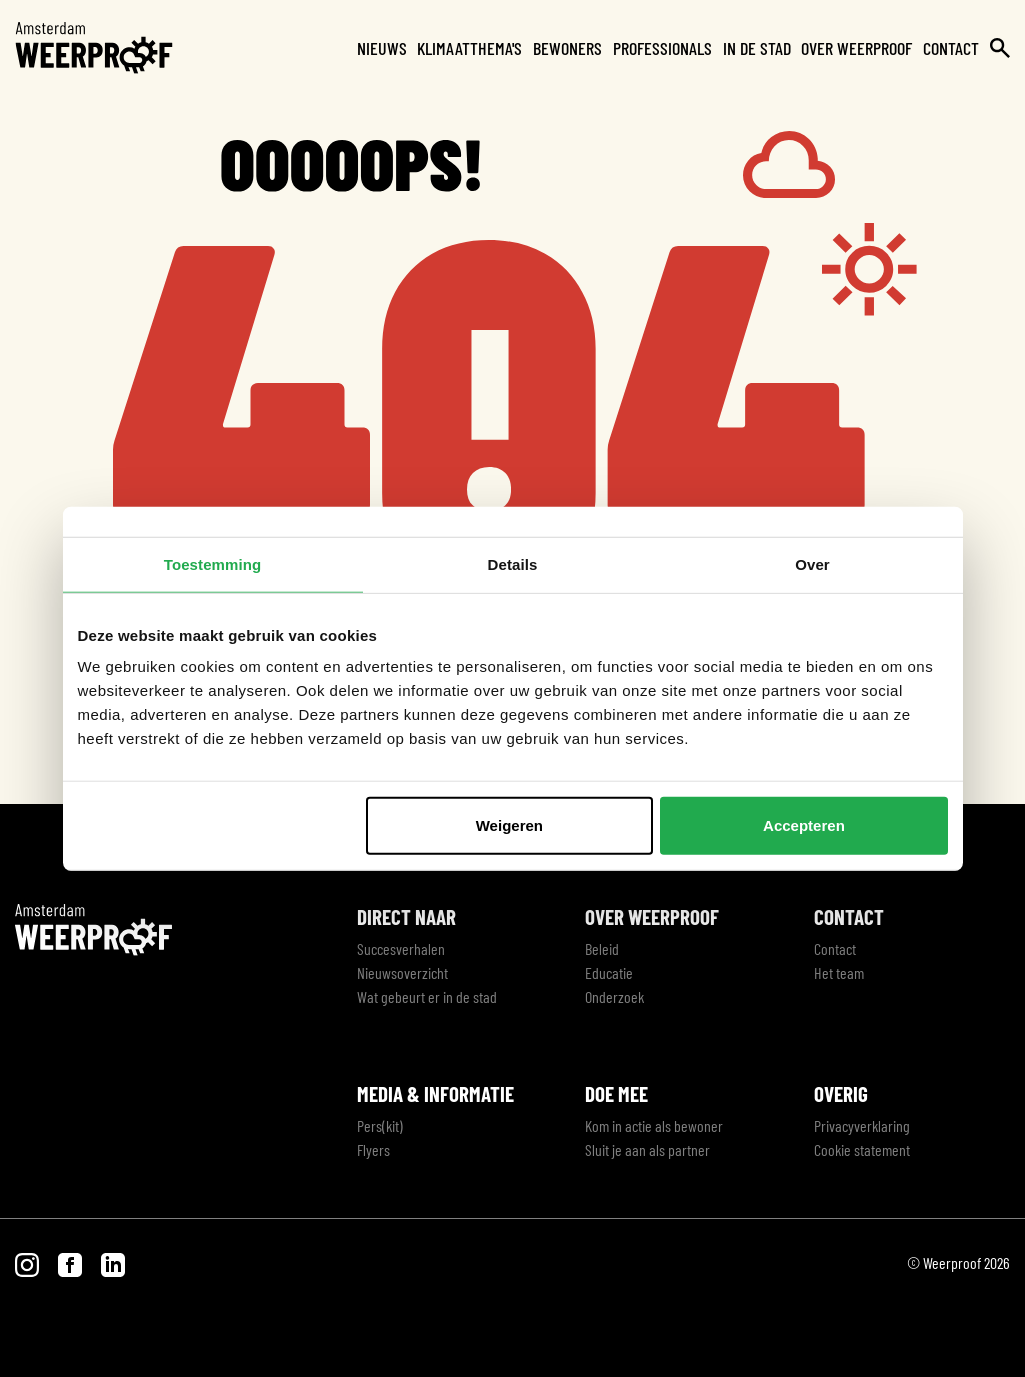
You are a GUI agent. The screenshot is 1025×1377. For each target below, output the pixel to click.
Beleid (602, 948)
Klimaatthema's (469, 48)
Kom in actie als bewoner (654, 1125)
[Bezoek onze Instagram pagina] (28, 1262)
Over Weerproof (856, 48)
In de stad (757, 48)
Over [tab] (812, 563)
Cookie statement (862, 1149)
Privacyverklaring (862, 1125)
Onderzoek (614, 996)
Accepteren (804, 825)
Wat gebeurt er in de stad (427, 996)
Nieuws (382, 48)
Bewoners (567, 48)
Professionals (662, 48)
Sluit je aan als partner (647, 1149)
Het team (839, 972)
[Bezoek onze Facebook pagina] (71, 1262)
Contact (951, 48)
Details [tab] (513, 563)
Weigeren (509, 825)
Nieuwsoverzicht (402, 972)
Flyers (373, 1149)
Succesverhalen (401, 948)
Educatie (609, 972)
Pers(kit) (380, 1125)
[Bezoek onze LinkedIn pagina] (113, 1262)
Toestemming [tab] (213, 563)
